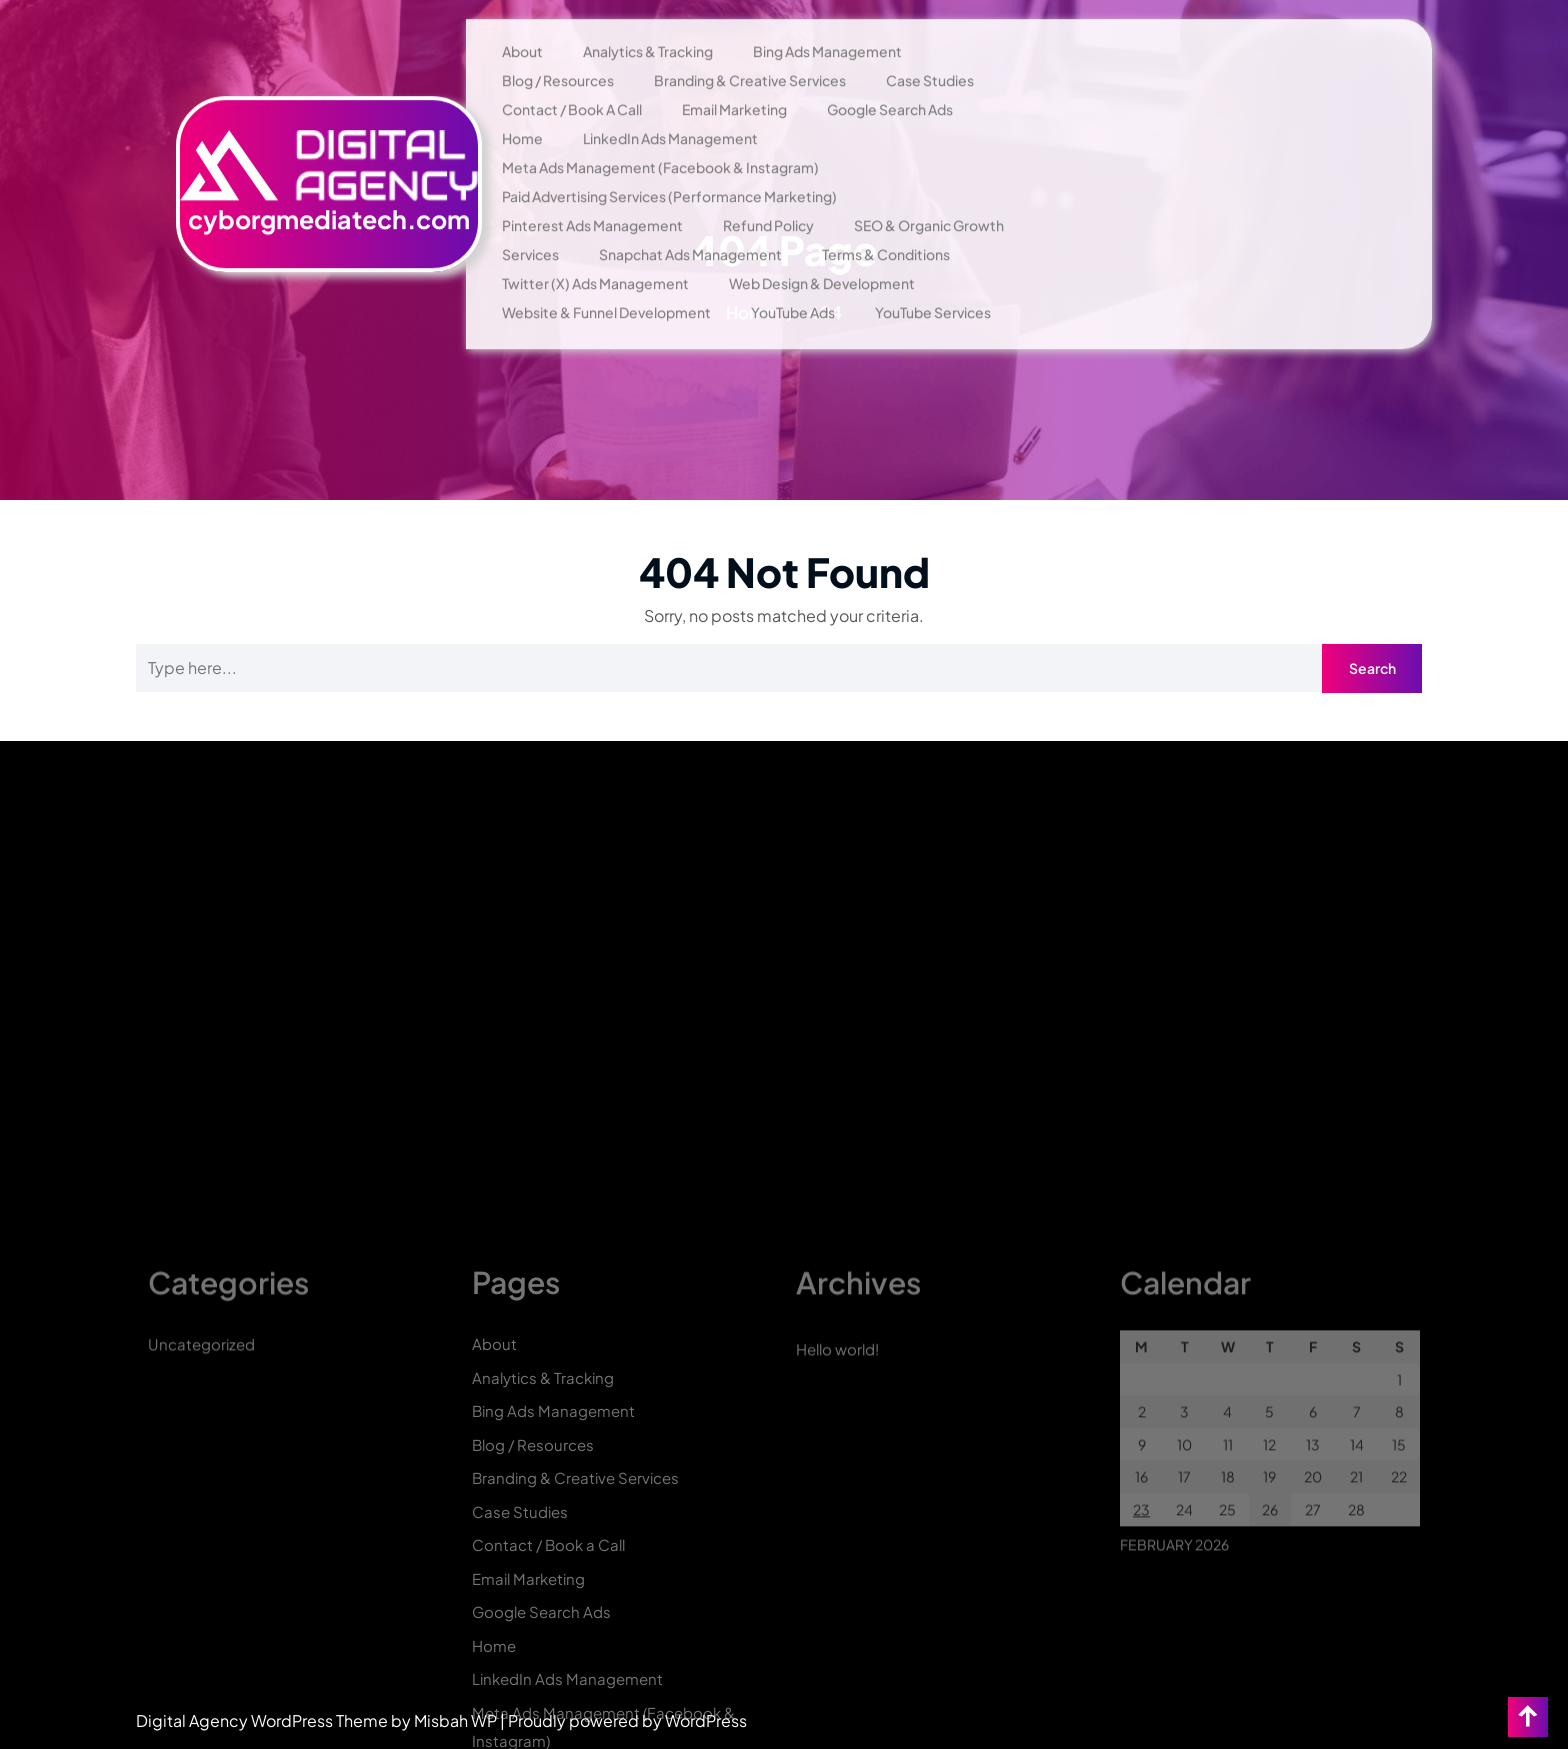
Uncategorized (201, 1645)
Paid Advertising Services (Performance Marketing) (669, 166)
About (522, 21)
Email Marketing (734, 79)
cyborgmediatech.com (329, 189)
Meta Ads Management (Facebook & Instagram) (660, 137)
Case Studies (930, 50)
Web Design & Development (822, 253)
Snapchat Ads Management (690, 224)
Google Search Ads (890, 79)
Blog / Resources (558, 50)
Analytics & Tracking (648, 21)
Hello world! (837, 1650)
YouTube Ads (793, 282)
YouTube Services (933, 282)
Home (522, 108)
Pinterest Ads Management (592, 195)
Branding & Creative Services (750, 50)
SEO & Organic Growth (929, 195)
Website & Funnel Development (606, 282)
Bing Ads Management (827, 21)
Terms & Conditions (886, 224)
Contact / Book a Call (572, 79)
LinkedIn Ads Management (670, 108)
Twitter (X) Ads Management (595, 253)
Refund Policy (768, 195)
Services (530, 224)
